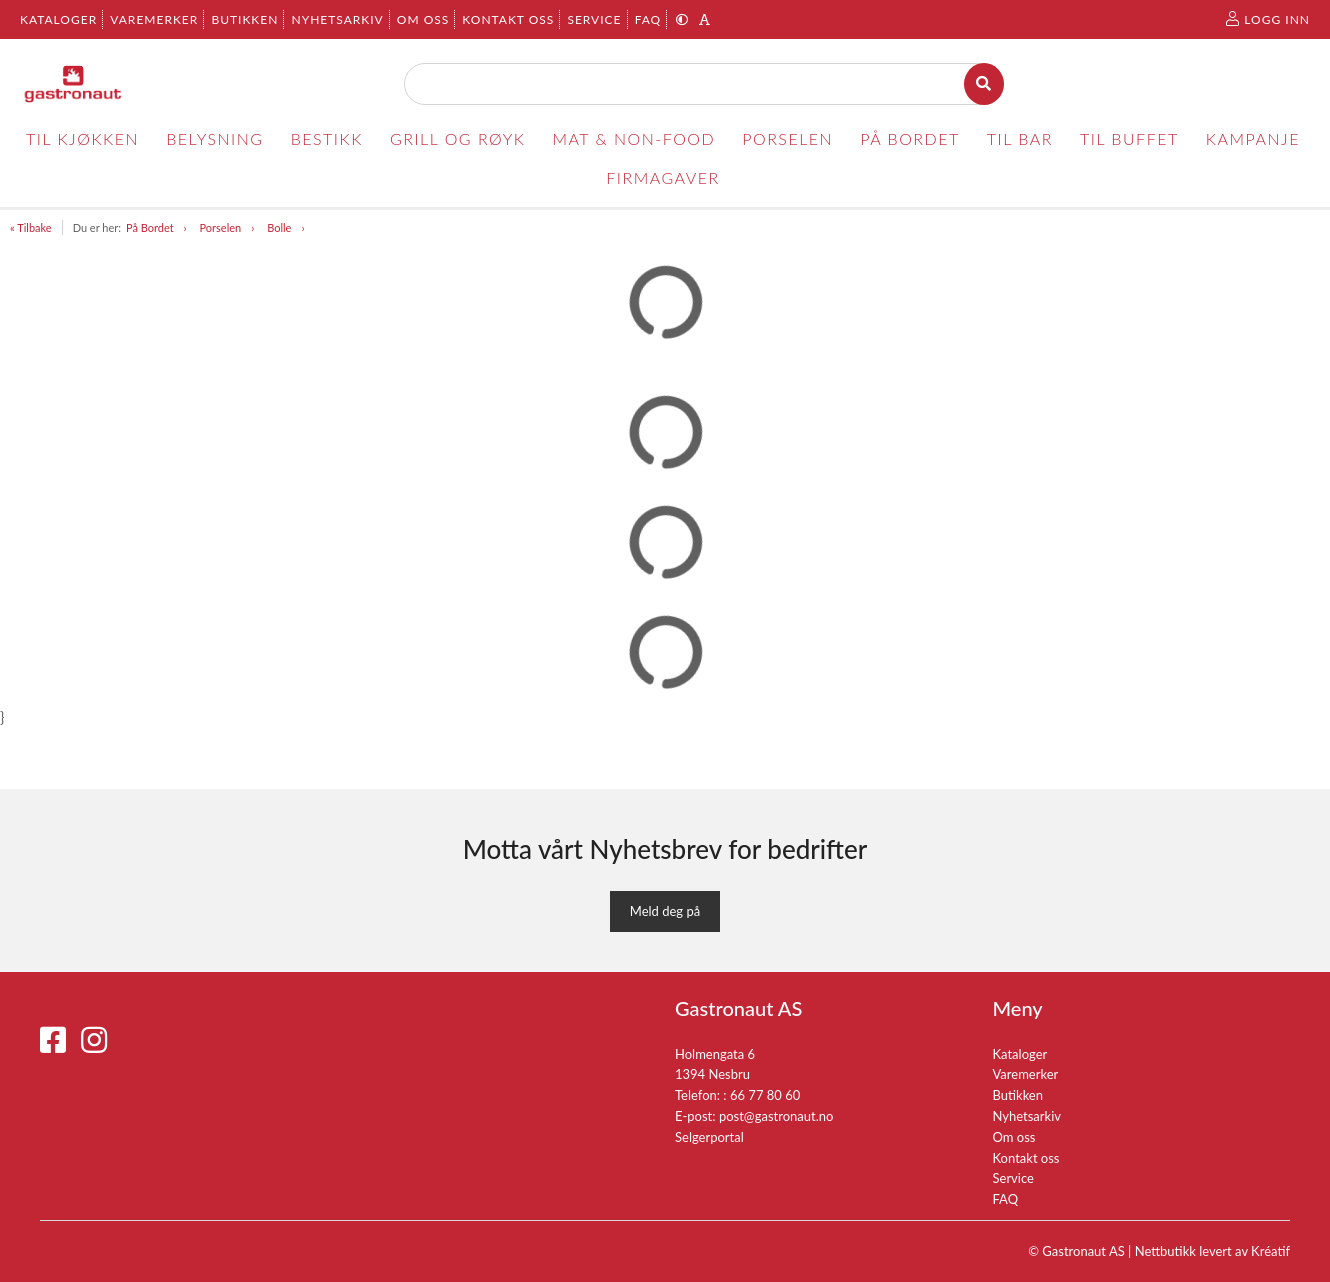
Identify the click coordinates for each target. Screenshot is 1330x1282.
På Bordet (150, 227)
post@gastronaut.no (776, 1116)
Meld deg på (665, 911)
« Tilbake (31, 227)
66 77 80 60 (765, 1095)
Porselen (221, 227)
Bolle (279, 227)
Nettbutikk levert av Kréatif (1212, 1251)
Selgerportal (709, 1137)
